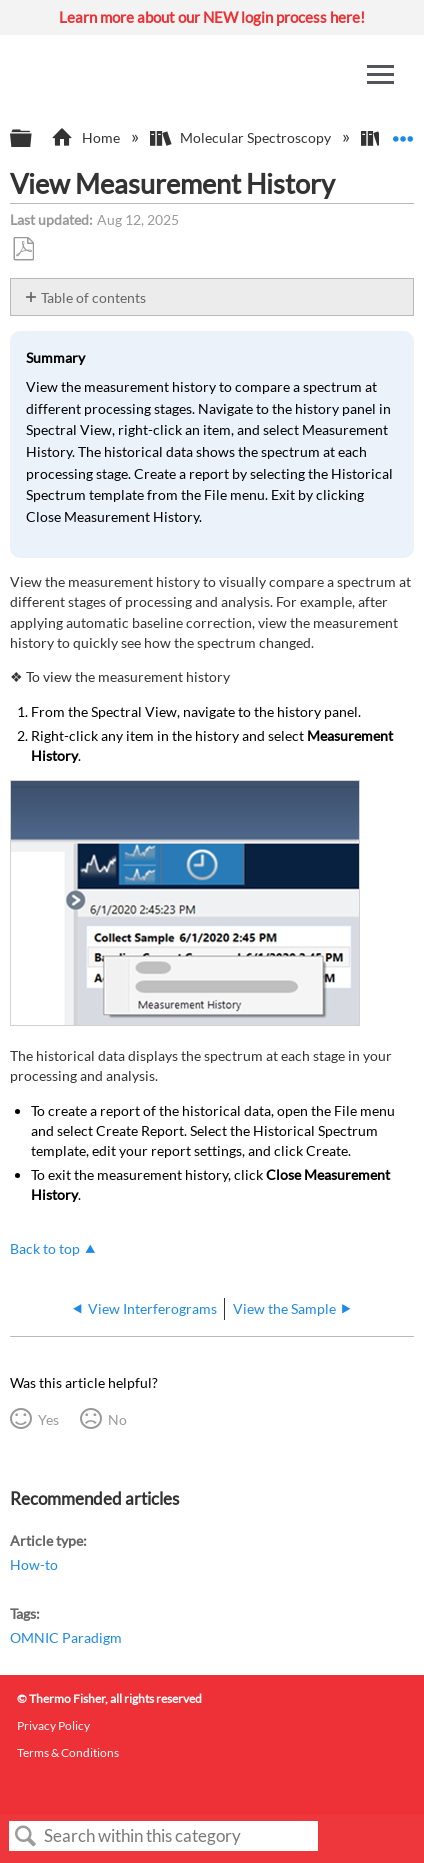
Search (26, 1836)
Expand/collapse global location (403, 132)
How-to (34, 1564)
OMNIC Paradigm (66, 1637)
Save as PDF (23, 249)
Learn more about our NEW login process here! (212, 17)
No (117, 1419)
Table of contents (93, 297)
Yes (48, 1419)
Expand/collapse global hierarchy (34, 139)
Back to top (45, 1248)
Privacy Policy (53, 1725)
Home (86, 137)
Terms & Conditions (68, 1752)
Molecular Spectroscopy (242, 137)
